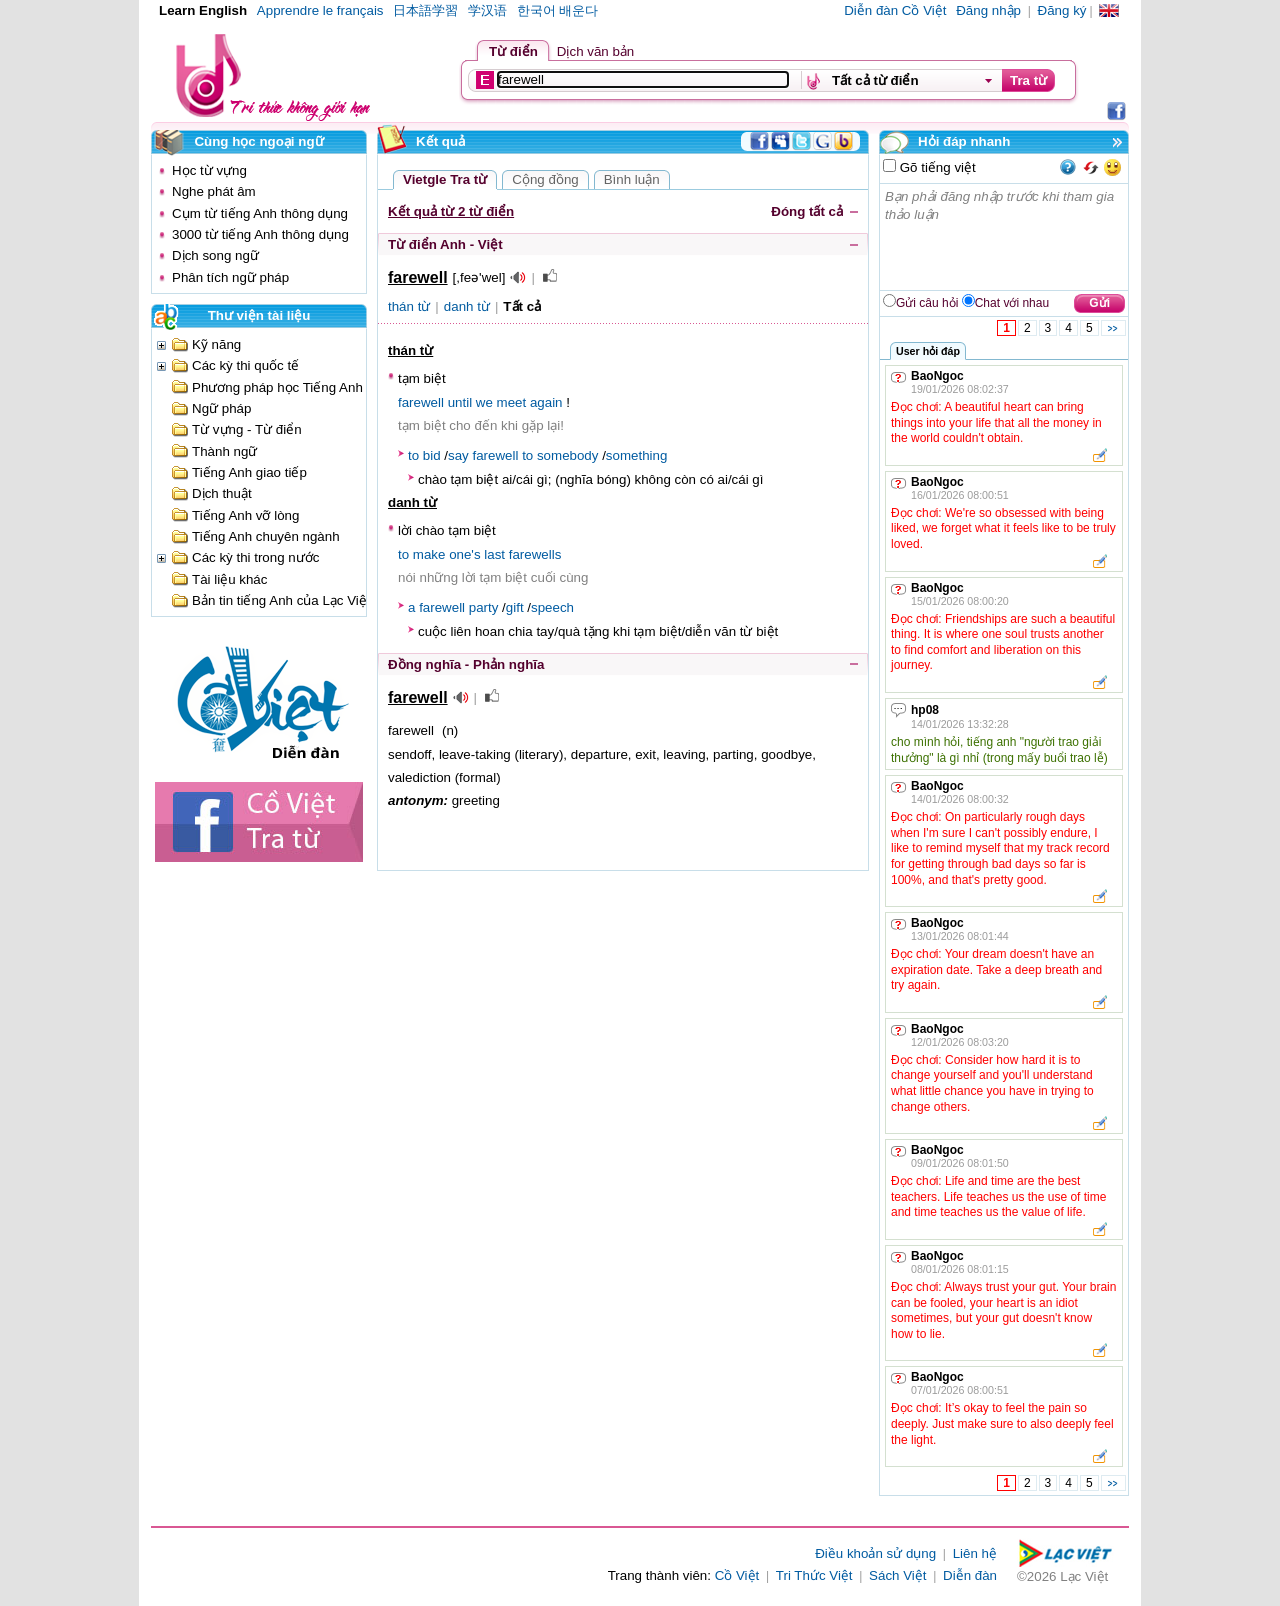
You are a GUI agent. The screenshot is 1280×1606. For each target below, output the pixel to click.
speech (552, 607)
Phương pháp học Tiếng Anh (277, 387)
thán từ (409, 306)
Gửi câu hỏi (927, 303)
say (458, 455)
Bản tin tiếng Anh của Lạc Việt (281, 600)
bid (432, 455)
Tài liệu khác (229, 579)
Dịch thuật (222, 493)
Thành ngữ (224, 451)
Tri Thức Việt (814, 1575)
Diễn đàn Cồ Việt (895, 10)
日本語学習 (425, 10)
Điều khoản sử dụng (875, 1553)
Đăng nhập (988, 10)
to (413, 455)
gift (515, 607)
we (484, 402)
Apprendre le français (320, 10)
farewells (535, 554)
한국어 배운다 (558, 10)
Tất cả (522, 306)
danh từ (467, 306)
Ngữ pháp (221, 408)
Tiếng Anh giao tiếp (249, 472)
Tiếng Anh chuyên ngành (266, 536)
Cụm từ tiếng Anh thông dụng (260, 213)
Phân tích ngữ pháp (230, 277)
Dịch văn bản (595, 51)
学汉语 (487, 10)
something (637, 455)
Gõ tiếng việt (936, 167)
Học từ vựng (209, 170)
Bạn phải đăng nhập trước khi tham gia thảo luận (1005, 237)
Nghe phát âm (214, 191)
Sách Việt (897, 1575)
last (494, 554)
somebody (568, 455)
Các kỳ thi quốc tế (245, 365)
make (429, 554)
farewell (421, 402)
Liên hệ (975, 1553)
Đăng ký (1062, 10)
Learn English (203, 10)
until (460, 402)
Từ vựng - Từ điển (247, 429)
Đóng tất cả (807, 211)
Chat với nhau (1012, 303)
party (484, 607)
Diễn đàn (970, 1575)
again (546, 402)
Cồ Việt (737, 1575)
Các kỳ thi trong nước (255, 557)
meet (512, 402)
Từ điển (513, 51)
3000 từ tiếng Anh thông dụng (260, 234)
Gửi (1099, 303)
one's (464, 554)
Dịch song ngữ (215, 255)
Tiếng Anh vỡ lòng (245, 515)
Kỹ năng (216, 344)
